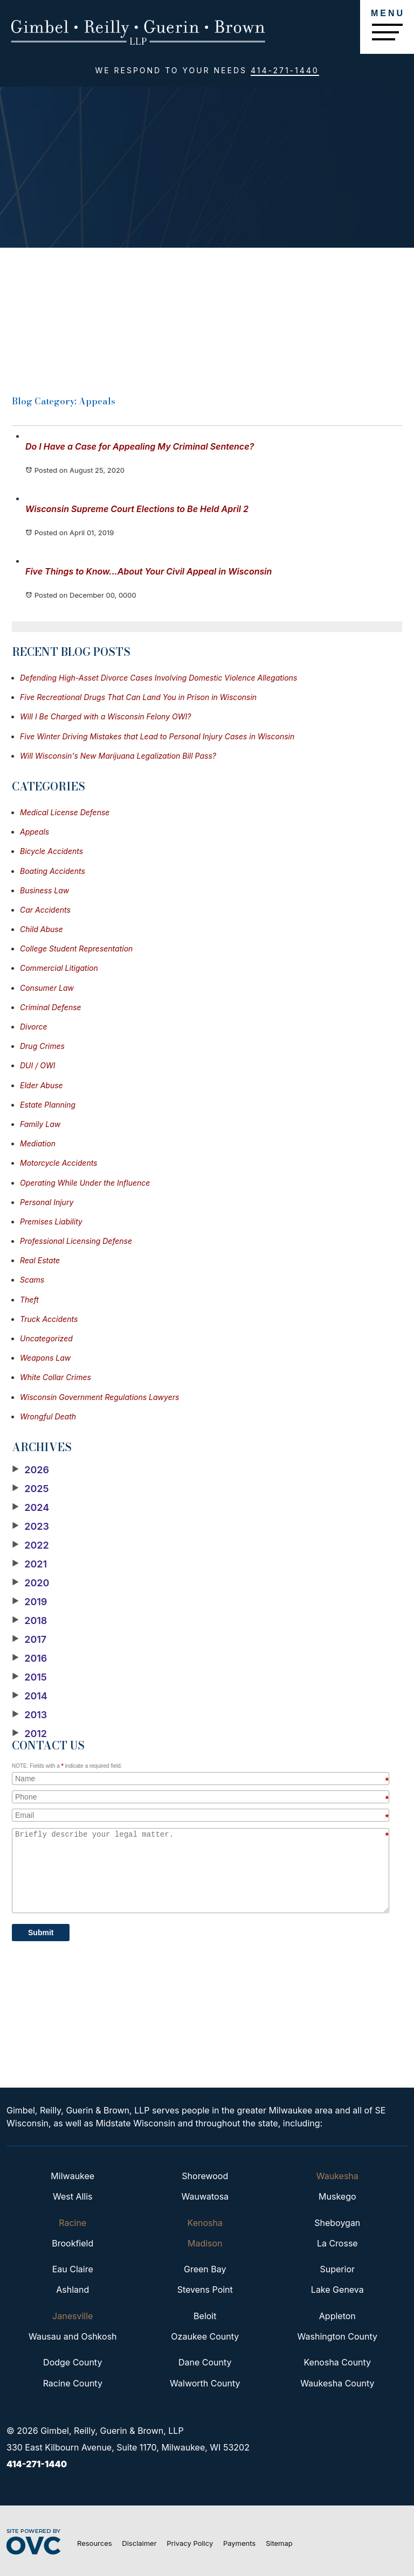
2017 (29, 1639)
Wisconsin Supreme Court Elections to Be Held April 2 (137, 508)
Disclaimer (139, 2543)
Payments (239, 2543)
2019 (29, 1602)
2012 (29, 1733)
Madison (205, 2243)
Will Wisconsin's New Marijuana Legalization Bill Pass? (118, 755)
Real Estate (40, 1260)
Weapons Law (45, 1357)
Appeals (34, 831)
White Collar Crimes (55, 1377)
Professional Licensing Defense (76, 1240)
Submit (40, 1932)
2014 (29, 1696)
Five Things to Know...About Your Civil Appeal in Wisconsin (148, 571)
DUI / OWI (37, 1065)
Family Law (40, 1124)
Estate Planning (47, 1104)
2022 (30, 1545)
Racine (72, 2222)
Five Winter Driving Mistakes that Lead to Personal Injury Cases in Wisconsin (157, 736)
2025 (30, 1488)
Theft (29, 1299)
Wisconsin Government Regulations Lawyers (99, 1397)
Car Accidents (45, 909)
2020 (30, 1583)
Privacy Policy (190, 2543)
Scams (32, 1279)
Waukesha (337, 2176)
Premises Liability (51, 1221)
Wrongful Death (48, 1416)
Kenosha (205, 2222)
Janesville (72, 2316)
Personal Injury (46, 1202)
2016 (29, 1658)
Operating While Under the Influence (85, 1182)
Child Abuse (41, 929)
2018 (29, 1620)
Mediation (38, 1143)
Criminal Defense (50, 1007)
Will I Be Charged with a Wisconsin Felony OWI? (105, 716)
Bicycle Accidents (51, 851)
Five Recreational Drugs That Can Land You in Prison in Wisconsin (138, 697)
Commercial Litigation (59, 967)
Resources (94, 2543)
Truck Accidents (49, 1319)
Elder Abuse (41, 1085)
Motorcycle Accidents (59, 1162)
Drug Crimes (42, 1046)
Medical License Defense (64, 812)
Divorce (33, 1026)
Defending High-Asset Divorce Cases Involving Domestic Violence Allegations (158, 677)
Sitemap (279, 2543)
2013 (29, 1715)
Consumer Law (47, 987)
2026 (30, 1470)
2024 (30, 1507)
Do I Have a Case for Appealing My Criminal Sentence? (139, 446)
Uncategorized (46, 1338)
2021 (29, 1564)
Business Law (44, 890)
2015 (29, 1677)
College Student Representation (76, 948)
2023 (30, 1526)
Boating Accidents (52, 871)
